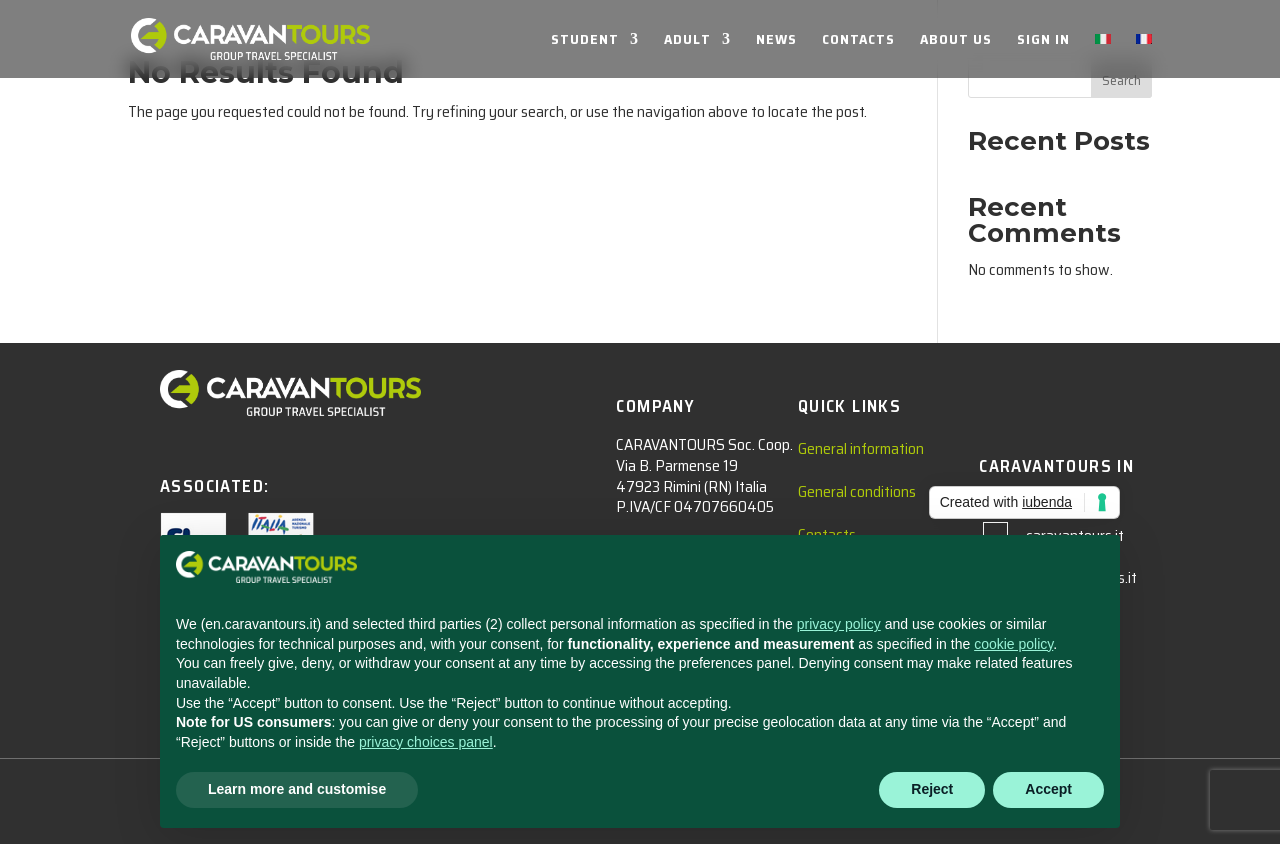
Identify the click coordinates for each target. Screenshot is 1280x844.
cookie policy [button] (1013, 644)
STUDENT (585, 41)
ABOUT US (956, 41)
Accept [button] (1048, 789)
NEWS (776, 41)
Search (1121, 80)
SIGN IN (1043, 41)
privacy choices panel (426, 742)
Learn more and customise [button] (297, 789)
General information (861, 448)
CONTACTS (858, 41)
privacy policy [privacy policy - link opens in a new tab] (839, 624)
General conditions (857, 491)
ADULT (687, 41)
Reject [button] (932, 789)
